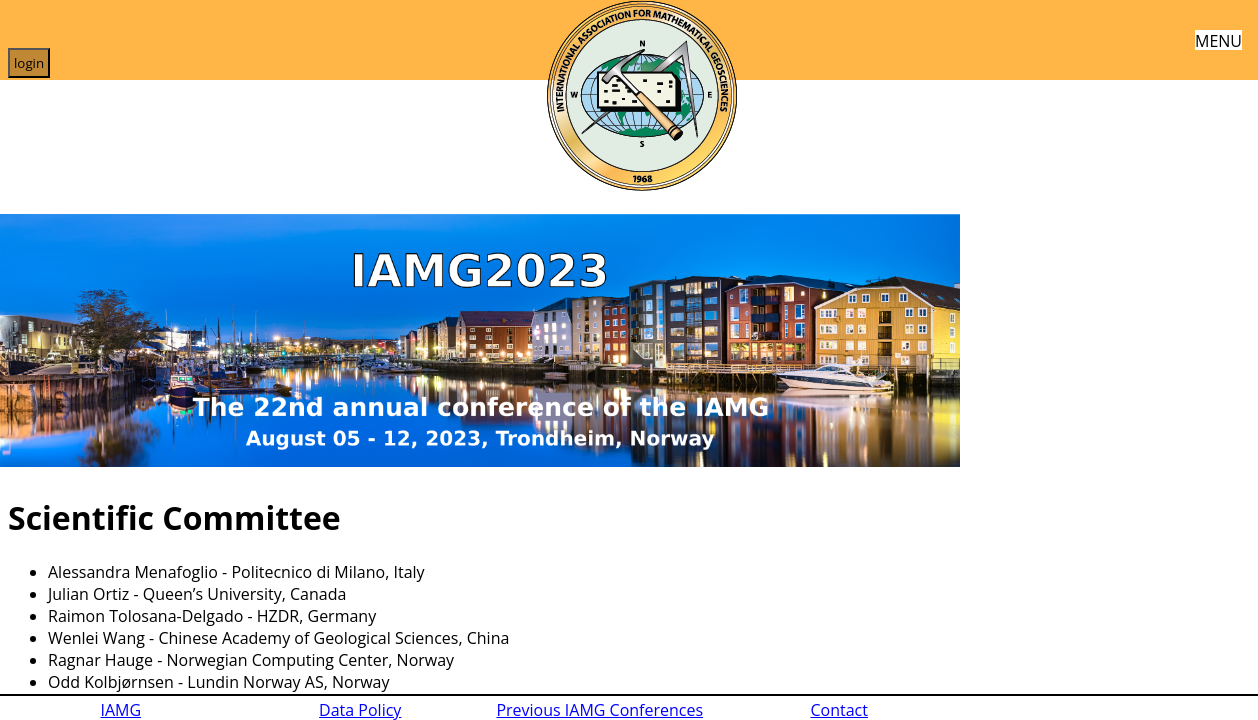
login (29, 63)
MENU (1218, 39)
